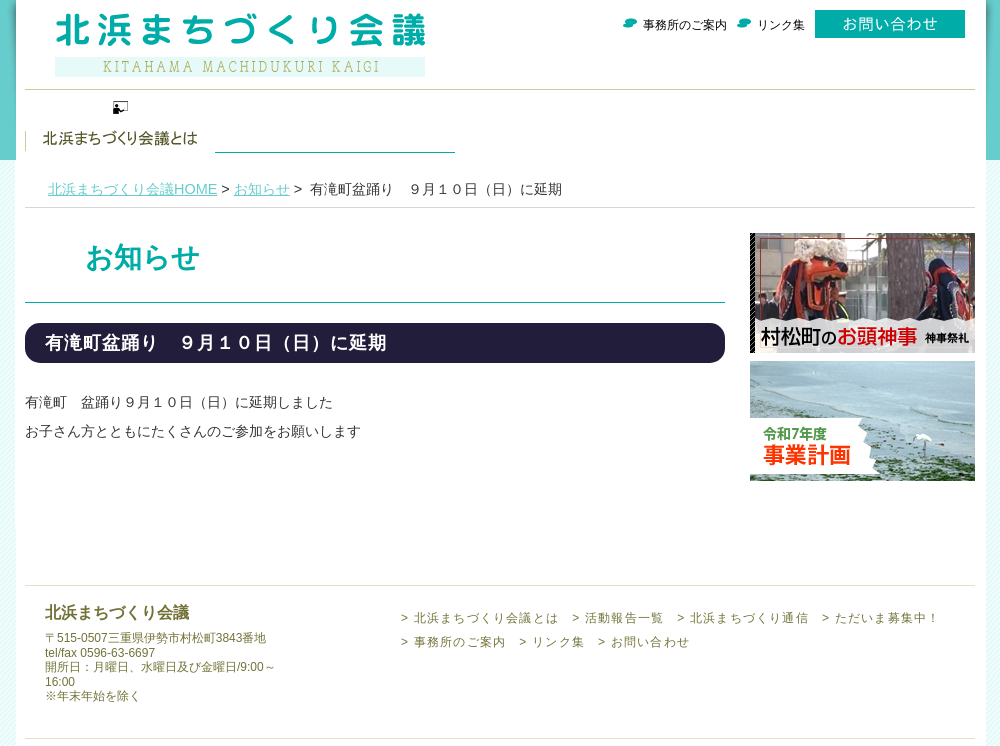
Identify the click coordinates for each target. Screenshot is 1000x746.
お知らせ (262, 189)
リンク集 (781, 25)
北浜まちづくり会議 (240, 44)
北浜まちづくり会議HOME (132, 189)
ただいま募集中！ (690, 125)
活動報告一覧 (310, 125)
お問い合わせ (890, 24)
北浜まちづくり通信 (500, 125)
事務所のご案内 (685, 25)
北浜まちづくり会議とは (120, 125)
